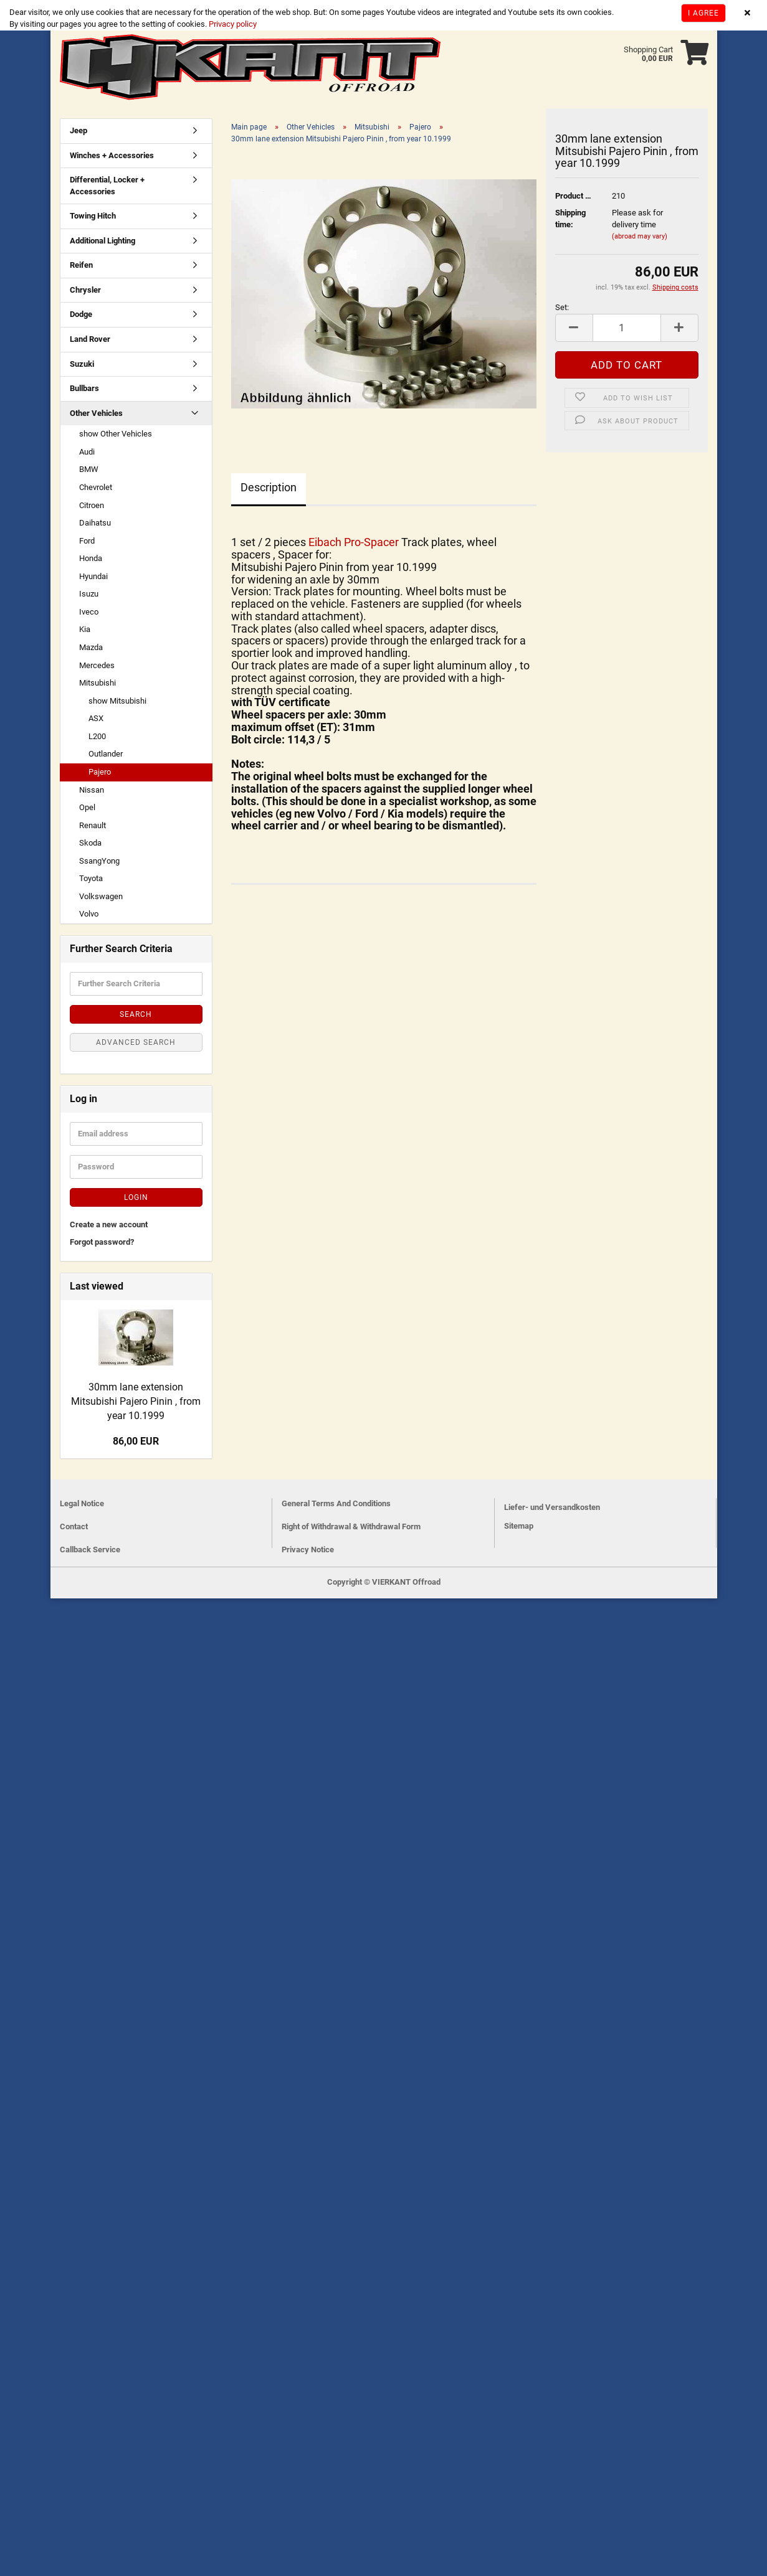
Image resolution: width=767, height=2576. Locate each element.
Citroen (91, 505)
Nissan (91, 790)
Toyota (91, 878)
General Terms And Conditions (336, 1503)
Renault (92, 825)
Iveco (88, 611)
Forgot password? (102, 1242)
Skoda (90, 842)
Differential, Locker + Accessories (107, 185)
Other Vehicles (96, 413)
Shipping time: (570, 218)
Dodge (81, 314)
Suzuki (82, 364)
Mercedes (97, 665)
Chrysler (85, 290)
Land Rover (90, 339)
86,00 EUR (136, 1441)
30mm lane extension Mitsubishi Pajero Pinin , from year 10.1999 (136, 1401)
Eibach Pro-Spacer (354, 542)
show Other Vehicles (115, 433)
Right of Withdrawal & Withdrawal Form (351, 1526)
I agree (703, 13)
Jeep (78, 130)
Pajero (99, 771)
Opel (87, 807)
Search (136, 1014)
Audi (87, 451)
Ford (87, 540)
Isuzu (88, 593)
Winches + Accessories (112, 155)
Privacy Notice (308, 1549)
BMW (88, 469)
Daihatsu (95, 522)
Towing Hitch (93, 215)
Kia (84, 630)
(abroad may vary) (639, 236)
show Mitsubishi (117, 700)
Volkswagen (101, 896)
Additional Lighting (102, 240)
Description (269, 487)
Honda (90, 558)
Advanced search (136, 1042)
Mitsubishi (97, 682)
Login (136, 1197)
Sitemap (518, 1526)
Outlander (105, 753)
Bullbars (84, 388)
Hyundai (93, 576)
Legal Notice (82, 1503)
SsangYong (99, 861)
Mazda (91, 647)
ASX (95, 718)
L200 (97, 736)
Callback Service (90, 1549)
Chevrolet (95, 487)
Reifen (81, 265)
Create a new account (109, 1224)
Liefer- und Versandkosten (552, 1507)
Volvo (88, 914)
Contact (74, 1526)
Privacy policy (232, 24)
